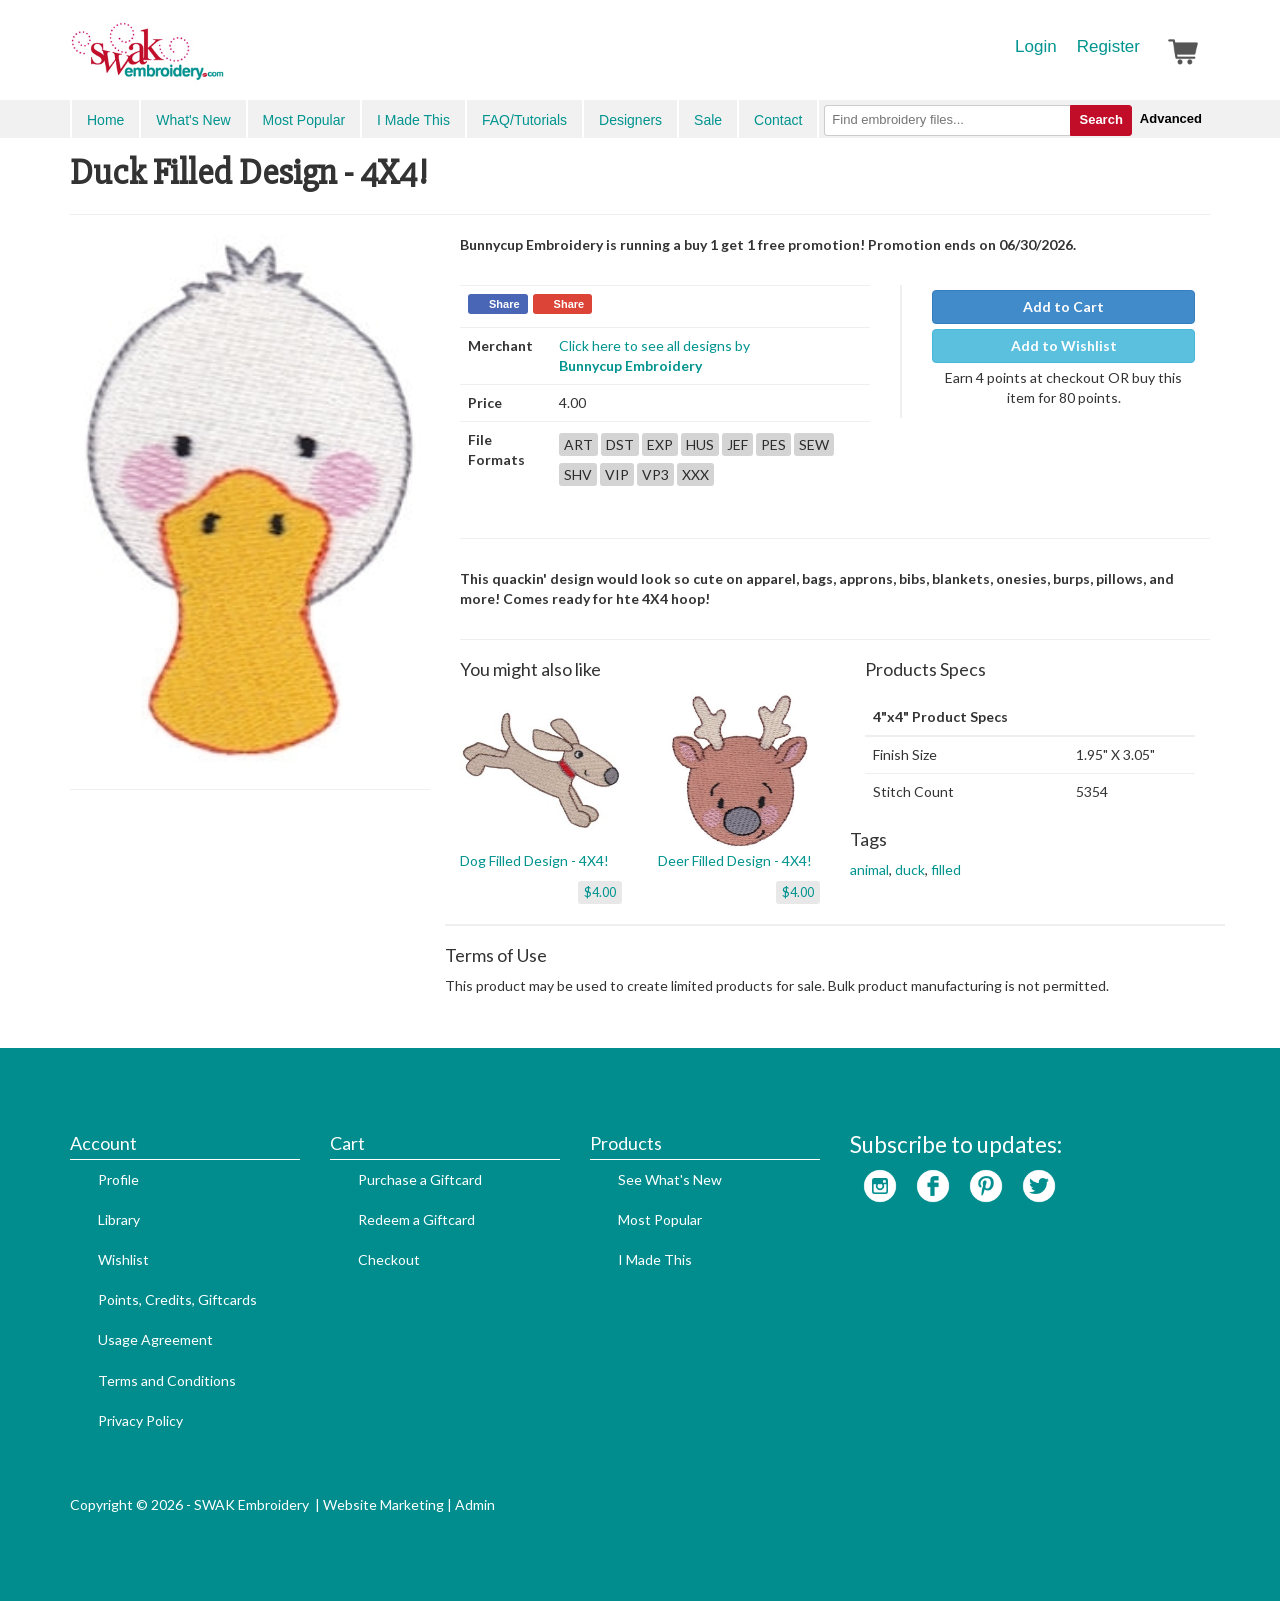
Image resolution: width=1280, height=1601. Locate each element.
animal (869, 869)
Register (1108, 46)
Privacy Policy (140, 1420)
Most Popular (304, 120)
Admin (475, 1504)
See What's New (670, 1179)
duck (910, 869)
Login (1036, 46)
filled (946, 869)
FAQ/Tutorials (524, 120)
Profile (118, 1179)
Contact (778, 120)
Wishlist (123, 1259)
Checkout (389, 1259)
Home (105, 120)
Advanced (1171, 118)
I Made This (413, 120)
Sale (708, 120)
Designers (630, 120)
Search (1100, 119)
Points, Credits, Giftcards (177, 1299)
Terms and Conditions (167, 1380)
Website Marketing (383, 1504)
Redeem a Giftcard (416, 1219)
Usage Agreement (155, 1339)
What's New (193, 120)
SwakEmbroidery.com (220, 60)
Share (504, 304)
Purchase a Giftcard (420, 1179)
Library (119, 1219)
